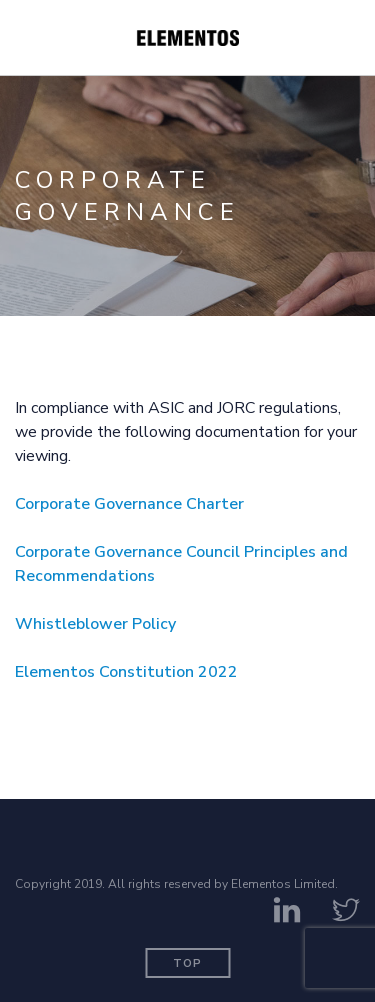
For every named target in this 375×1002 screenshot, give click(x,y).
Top (187, 963)
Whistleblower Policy (95, 624)
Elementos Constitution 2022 (126, 672)
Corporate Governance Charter (129, 504)
